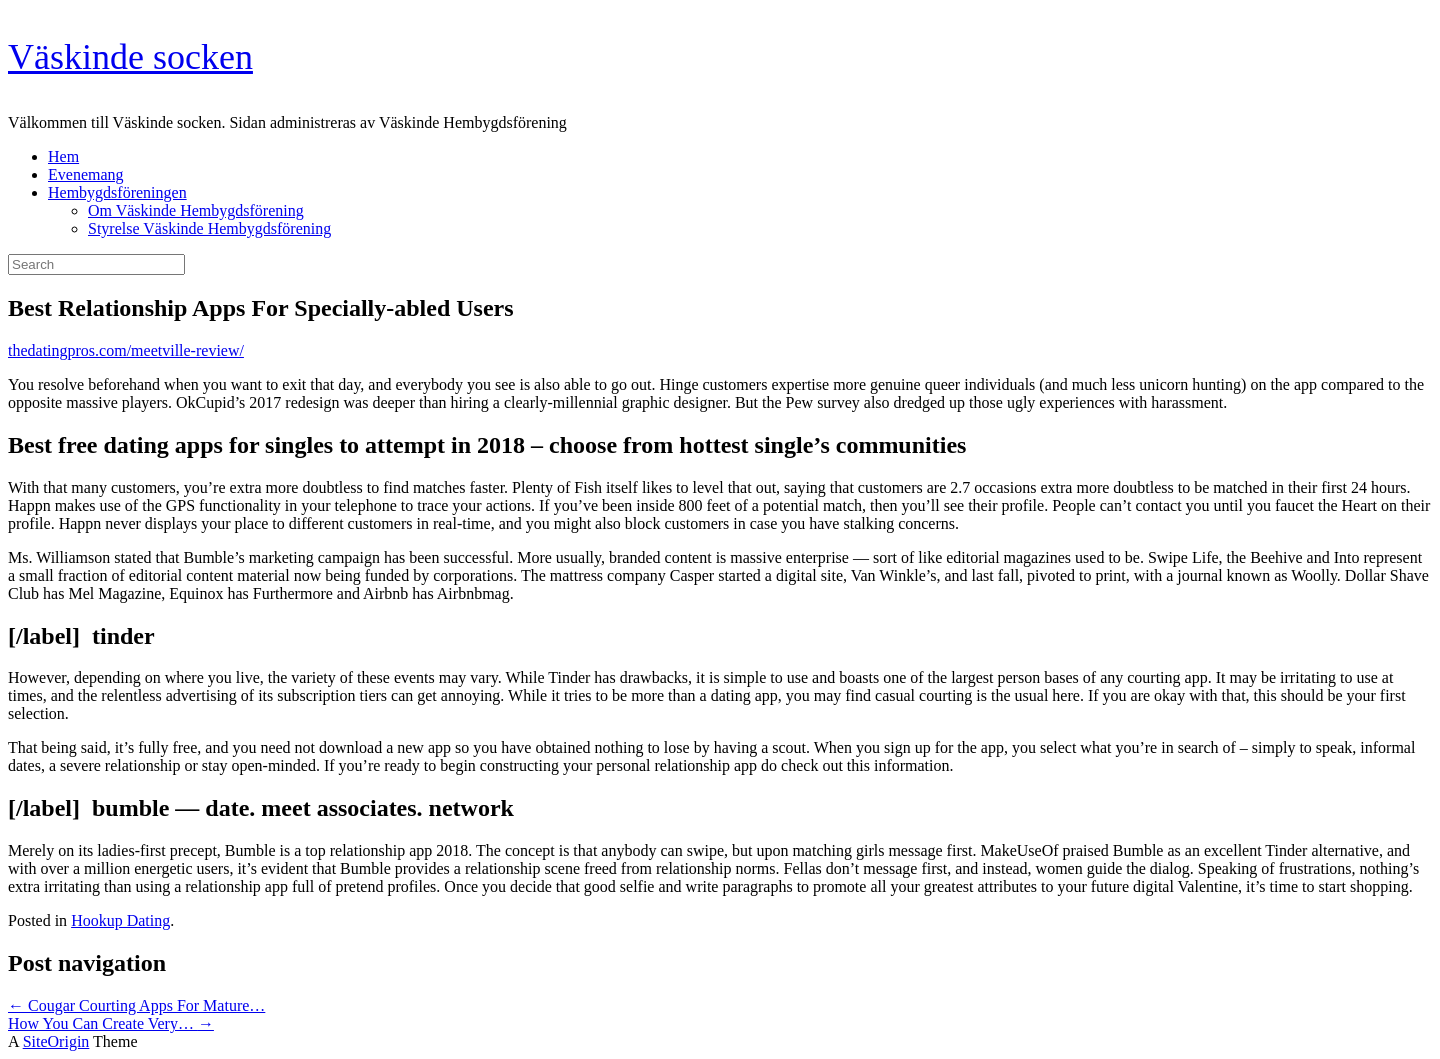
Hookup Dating (120, 920)
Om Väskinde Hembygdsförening (196, 210)
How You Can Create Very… (111, 1023)
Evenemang (86, 174)
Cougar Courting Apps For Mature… (136, 1005)
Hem (63, 156)
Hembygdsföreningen (117, 192)
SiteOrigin (56, 1041)
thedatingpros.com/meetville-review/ (126, 350)
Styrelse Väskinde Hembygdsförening (209, 228)
